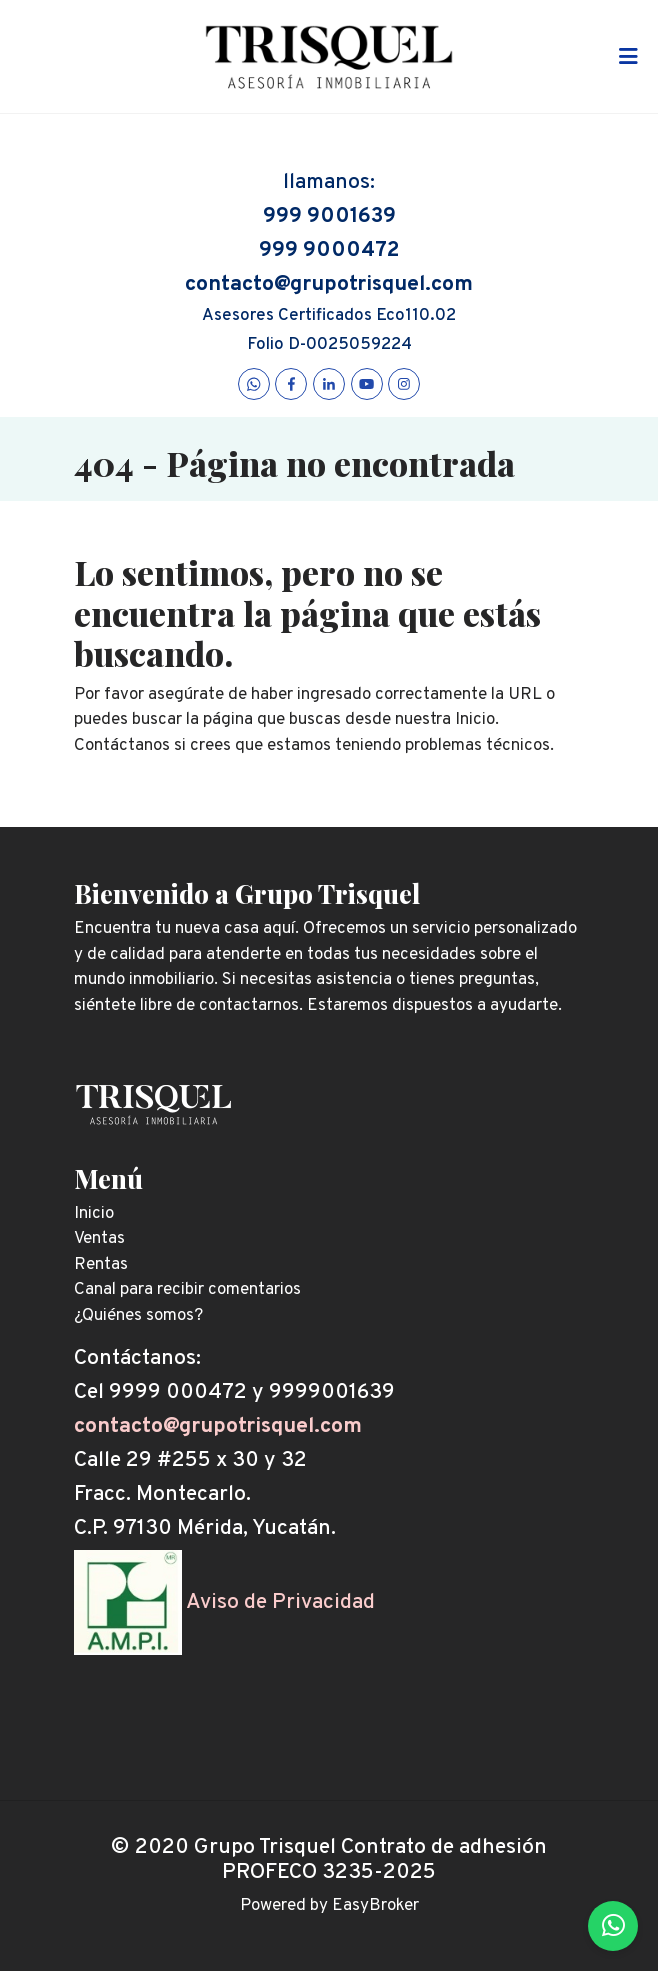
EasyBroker (375, 1906)
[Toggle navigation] (628, 57)
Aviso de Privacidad (280, 1602)
